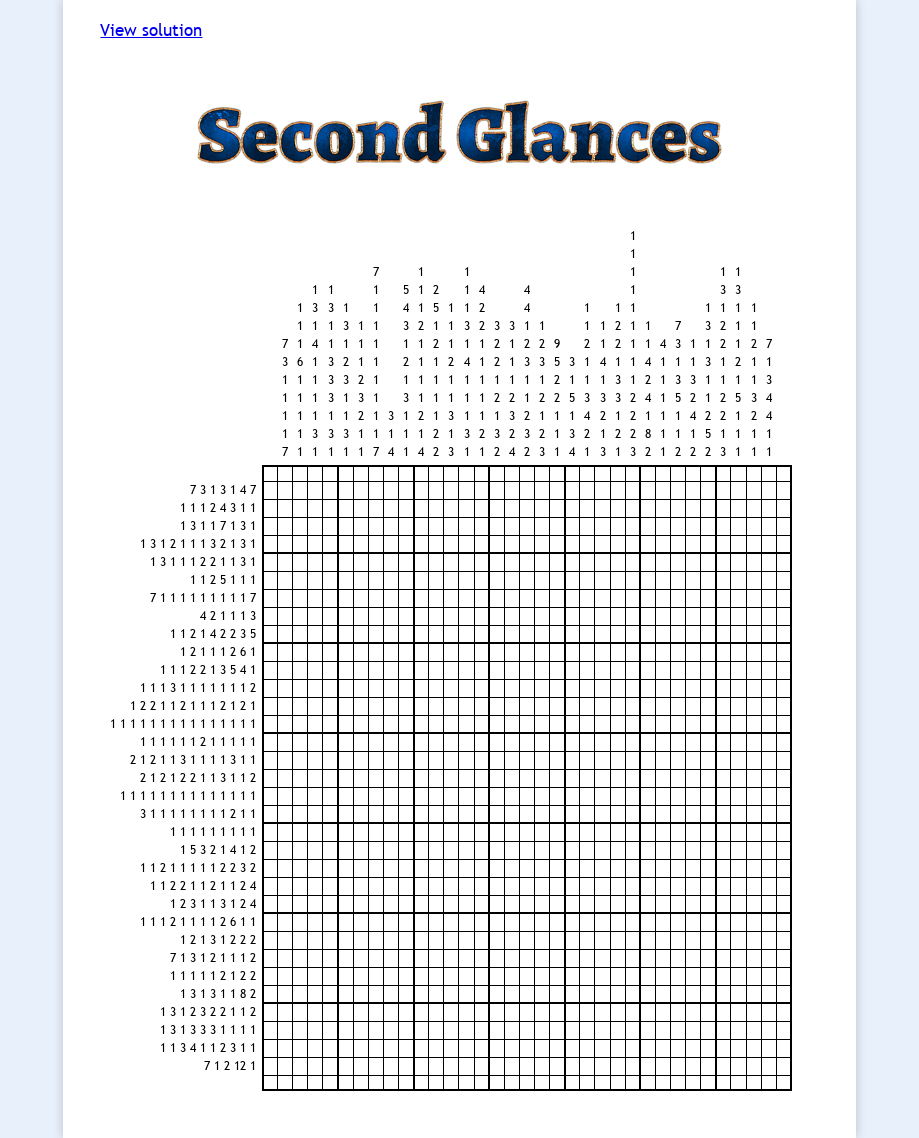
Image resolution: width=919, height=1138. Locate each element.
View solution (151, 30)
